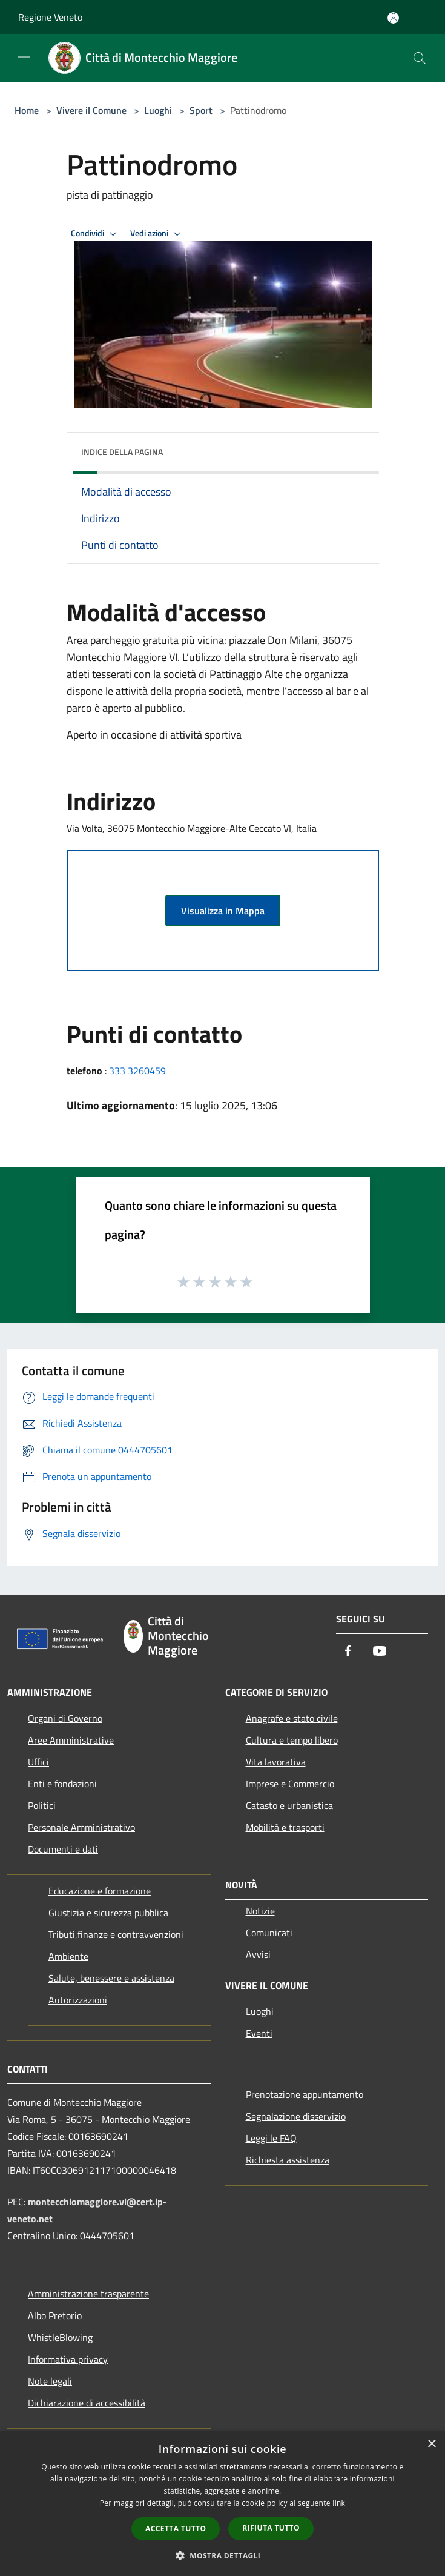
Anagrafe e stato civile (292, 1718)
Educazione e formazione (99, 1891)
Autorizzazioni (77, 2000)
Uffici (38, 1761)
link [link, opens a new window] (338, 2503)
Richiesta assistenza (287, 2160)
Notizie (260, 1911)
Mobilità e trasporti (285, 1827)
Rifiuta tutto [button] (271, 2528)
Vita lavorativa (276, 1761)
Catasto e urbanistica (289, 1805)
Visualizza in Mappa (223, 910)
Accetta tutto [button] (175, 2528)
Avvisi (258, 1954)
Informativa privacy (68, 2359)
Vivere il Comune (92, 110)
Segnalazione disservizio (296, 2116)
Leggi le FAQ (271, 2138)
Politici (42, 1805)
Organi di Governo (65, 1718)
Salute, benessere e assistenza (111, 1978)
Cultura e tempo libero (292, 1740)
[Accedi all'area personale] (393, 18)
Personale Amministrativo (81, 1827)
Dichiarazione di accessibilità (86, 2402)
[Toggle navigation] (24, 57)
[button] (223, 2555)
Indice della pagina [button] (122, 451)
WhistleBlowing (60, 2337)
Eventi (259, 2033)
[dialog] (222, 2503)
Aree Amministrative (71, 1740)
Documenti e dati (63, 1849)
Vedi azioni (157, 234)
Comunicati (269, 1932)
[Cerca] (419, 58)
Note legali (50, 2381)
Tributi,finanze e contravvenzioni (115, 1934)
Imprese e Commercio (290, 1783)
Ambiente (68, 1956)
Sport (201, 110)
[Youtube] (380, 1652)
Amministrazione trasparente (88, 2293)
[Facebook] (348, 1652)
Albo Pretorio (55, 2315)
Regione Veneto (50, 17)
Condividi (95, 234)
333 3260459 (137, 1070)
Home (27, 110)
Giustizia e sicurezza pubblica (108, 1912)
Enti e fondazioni (62, 1783)
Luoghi (158, 110)
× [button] (431, 2444)
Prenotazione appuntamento (304, 2094)
